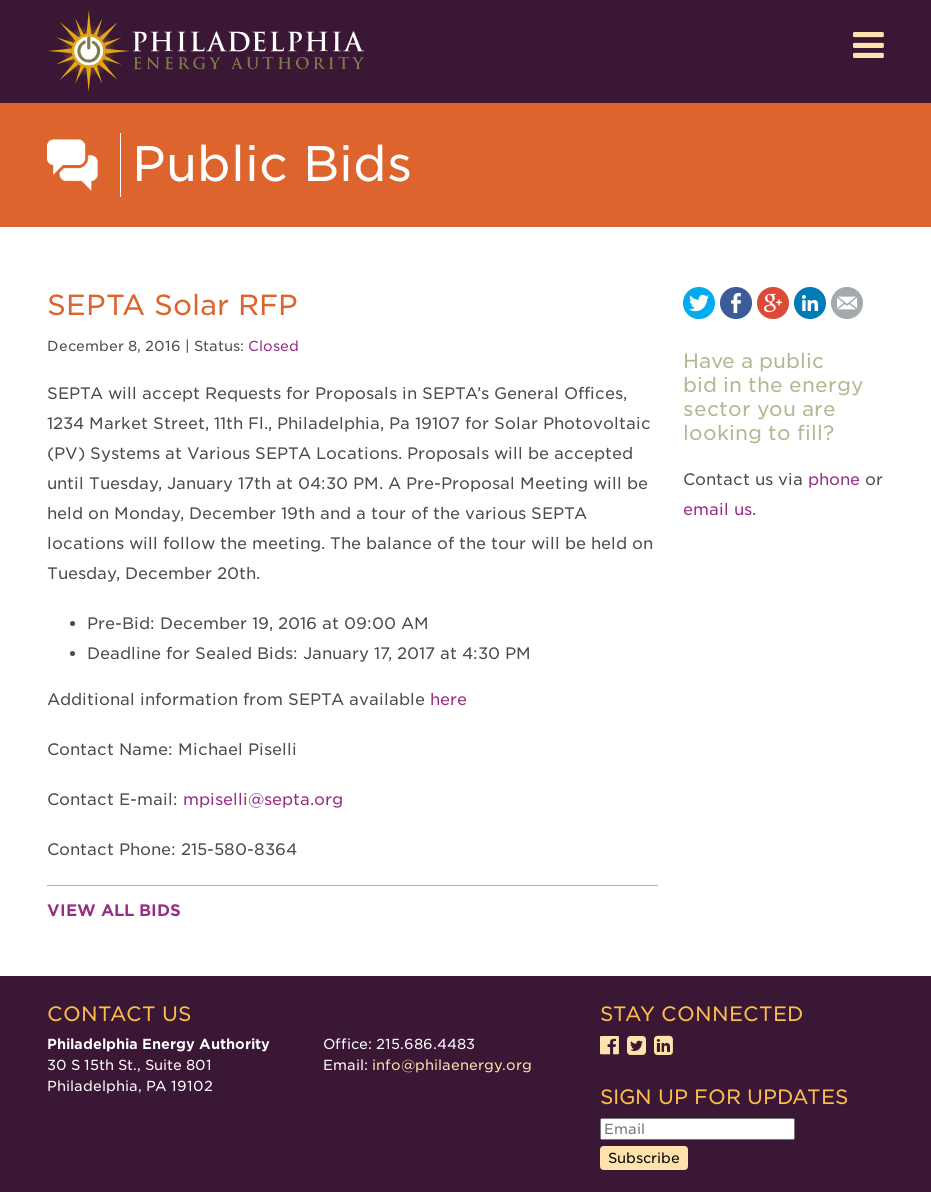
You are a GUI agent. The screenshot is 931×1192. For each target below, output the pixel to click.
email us (717, 509)
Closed (273, 346)
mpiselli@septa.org (263, 799)
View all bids (114, 910)
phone (834, 479)
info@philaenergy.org (452, 1065)
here (448, 699)
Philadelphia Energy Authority (206, 51)
